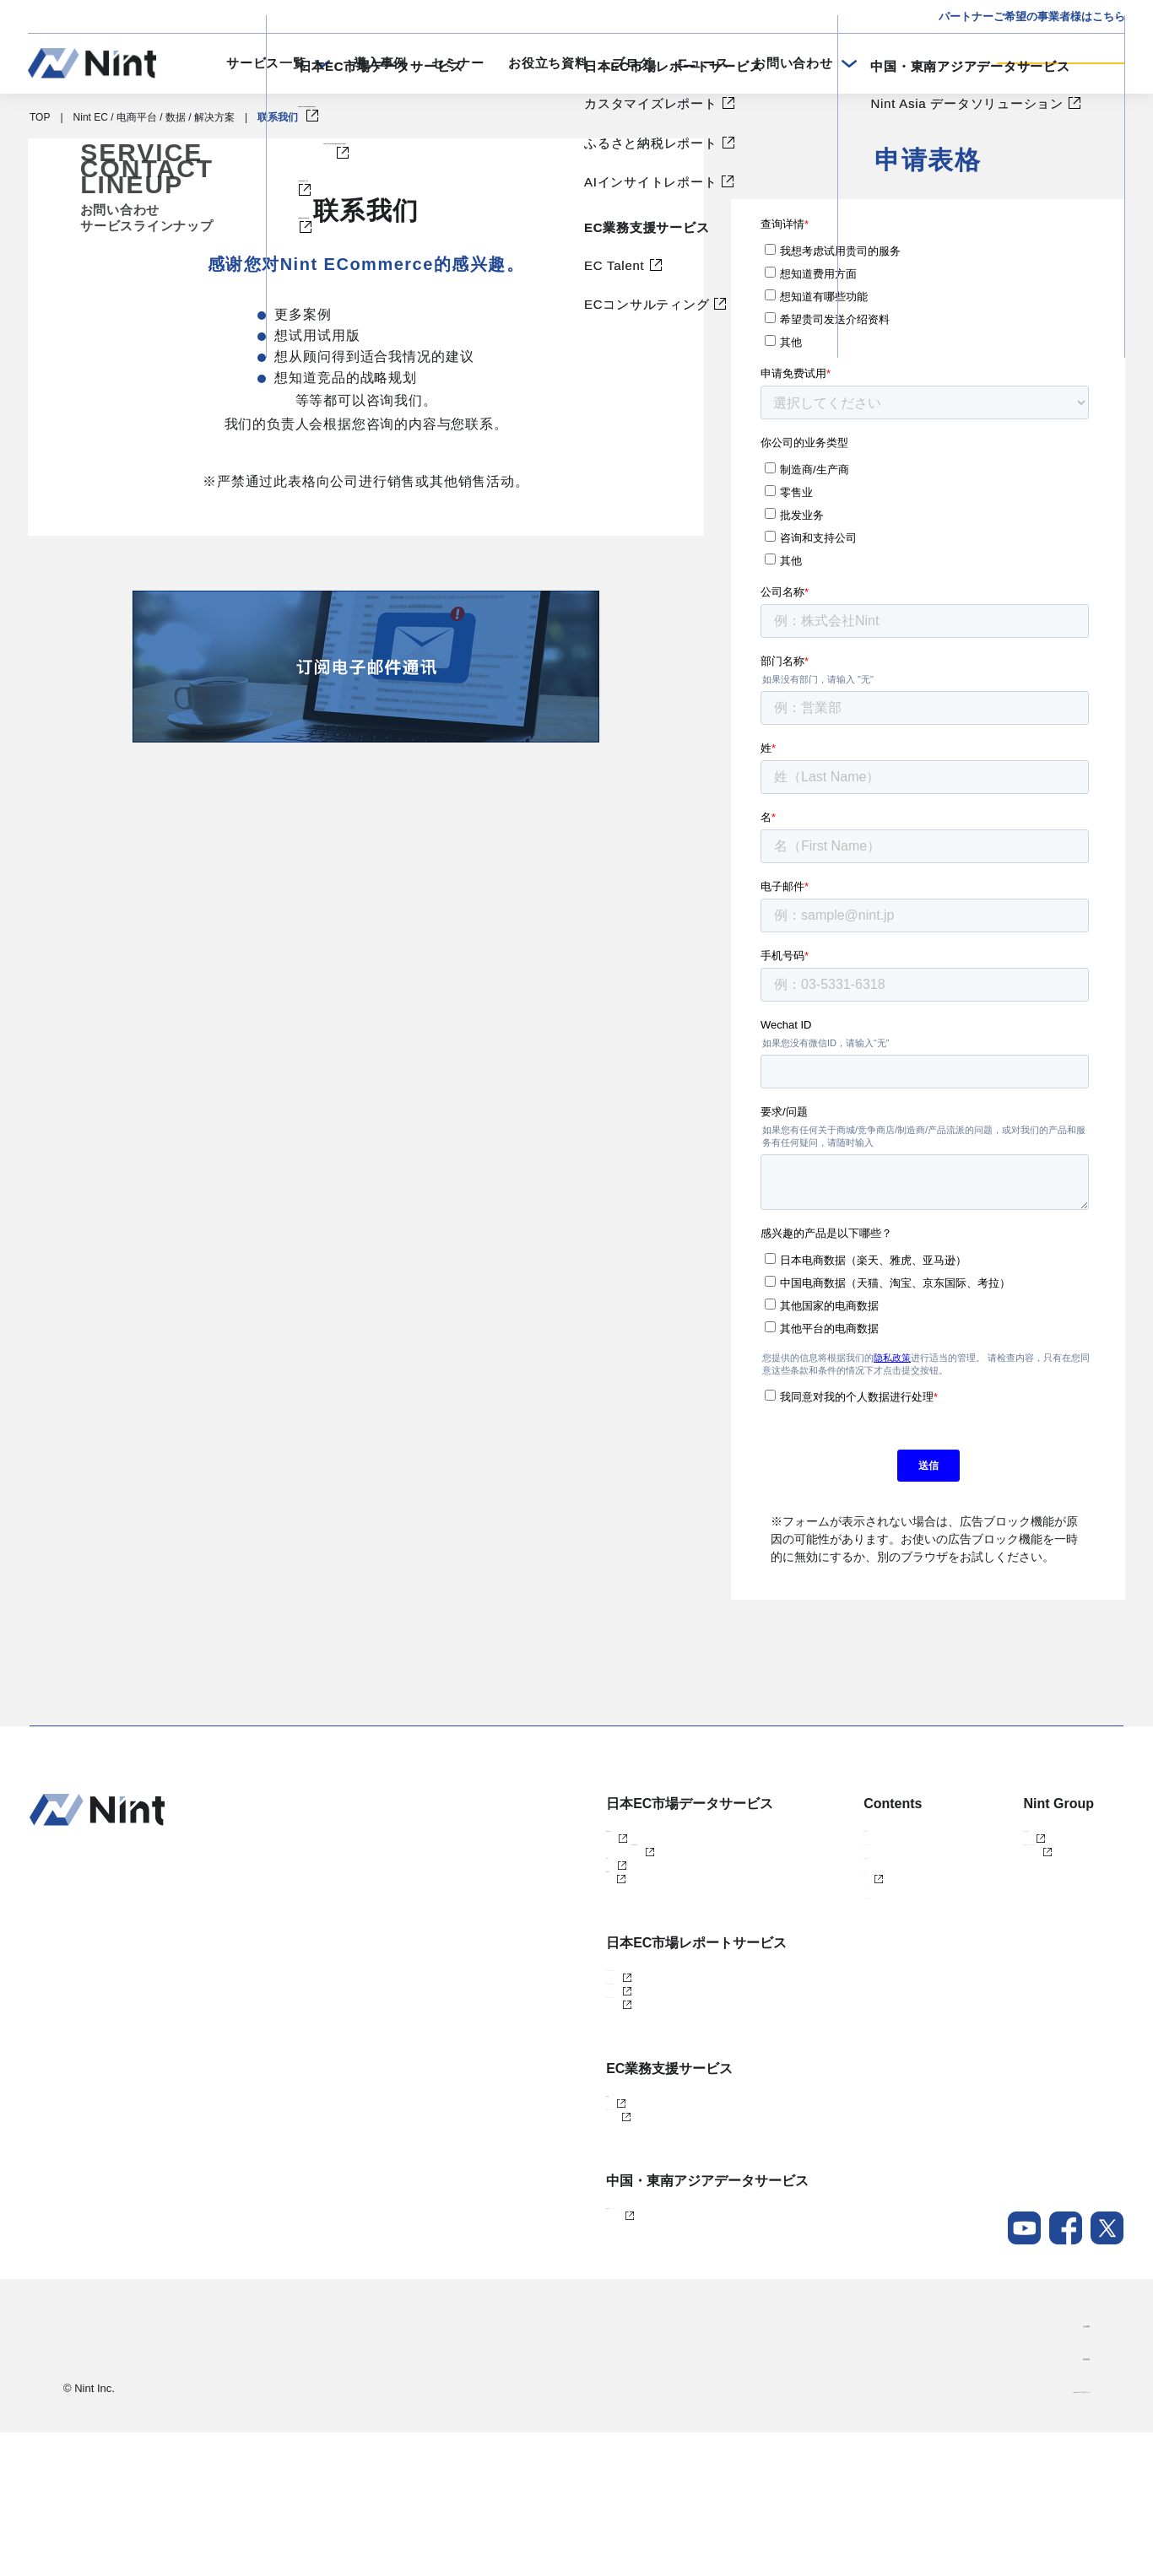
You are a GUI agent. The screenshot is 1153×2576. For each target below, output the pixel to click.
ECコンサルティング (550, 2232)
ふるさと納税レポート (553, 2063)
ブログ (632, 63)
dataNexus (526, 1922)
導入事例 (380, 63)
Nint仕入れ (526, 1894)
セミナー (457, 63)
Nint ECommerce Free (578, 1866)
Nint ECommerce (540, 1838)
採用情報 (1069, 2500)
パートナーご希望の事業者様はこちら (1032, 16)
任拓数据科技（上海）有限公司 (1023, 1866)
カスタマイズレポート (553, 2035)
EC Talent (524, 2204)
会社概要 (1069, 2467)
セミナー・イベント (805, 1866)
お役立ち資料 (548, 63)
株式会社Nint (981, 1838)
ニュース (702, 63)
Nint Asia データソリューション (574, 2345)
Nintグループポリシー (1040, 2533)
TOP (40, 117)
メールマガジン (795, 1978)
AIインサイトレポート (552, 2091)
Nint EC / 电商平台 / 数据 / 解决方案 (154, 117)
